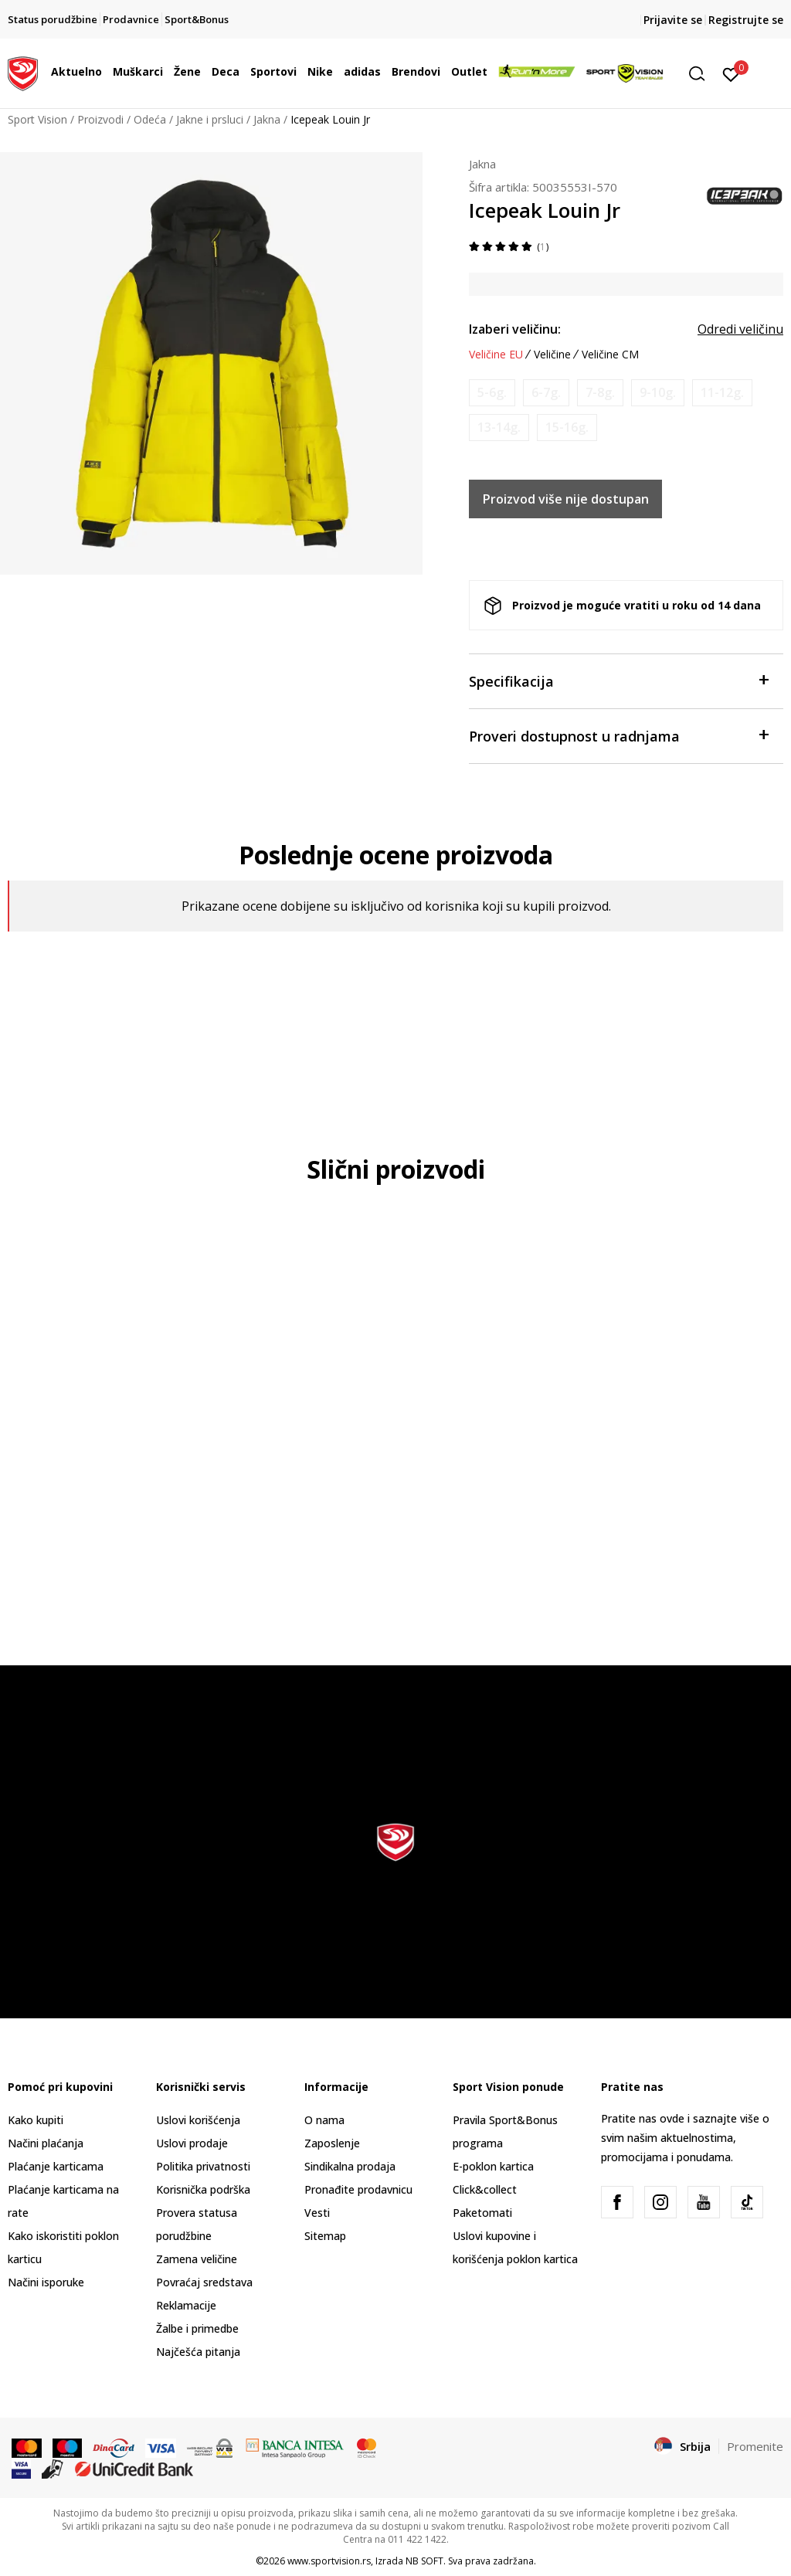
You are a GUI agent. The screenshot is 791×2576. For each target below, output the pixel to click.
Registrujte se (745, 19)
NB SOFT (424, 2561)
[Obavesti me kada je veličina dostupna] (492, 392)
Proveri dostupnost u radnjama (618, 735)
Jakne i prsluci (209, 119)
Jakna (266, 119)
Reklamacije (186, 2305)
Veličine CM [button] (610, 354)
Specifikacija (618, 680)
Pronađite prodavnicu (358, 2189)
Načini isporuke (46, 2282)
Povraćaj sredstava (204, 2282)
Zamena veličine (196, 2259)
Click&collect (485, 2189)
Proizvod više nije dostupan (566, 498)
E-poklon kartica (493, 2166)
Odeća (150, 119)
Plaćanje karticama (56, 2166)
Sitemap (325, 2235)
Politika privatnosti (203, 2166)
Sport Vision (37, 119)
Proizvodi (100, 119)
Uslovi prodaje (192, 2143)
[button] (702, 73)
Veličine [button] (552, 354)
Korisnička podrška (203, 2189)
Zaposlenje (332, 2143)
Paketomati (482, 2212)
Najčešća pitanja (198, 2351)
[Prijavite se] (731, 73)
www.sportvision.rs (329, 2561)
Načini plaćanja (45, 2143)
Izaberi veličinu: (515, 329)
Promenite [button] (755, 2446)
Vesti (317, 2212)
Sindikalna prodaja (350, 2166)
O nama (324, 2120)
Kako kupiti (35, 2120)
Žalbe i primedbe (197, 2328)
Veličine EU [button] (496, 354)
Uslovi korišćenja (198, 2120)
